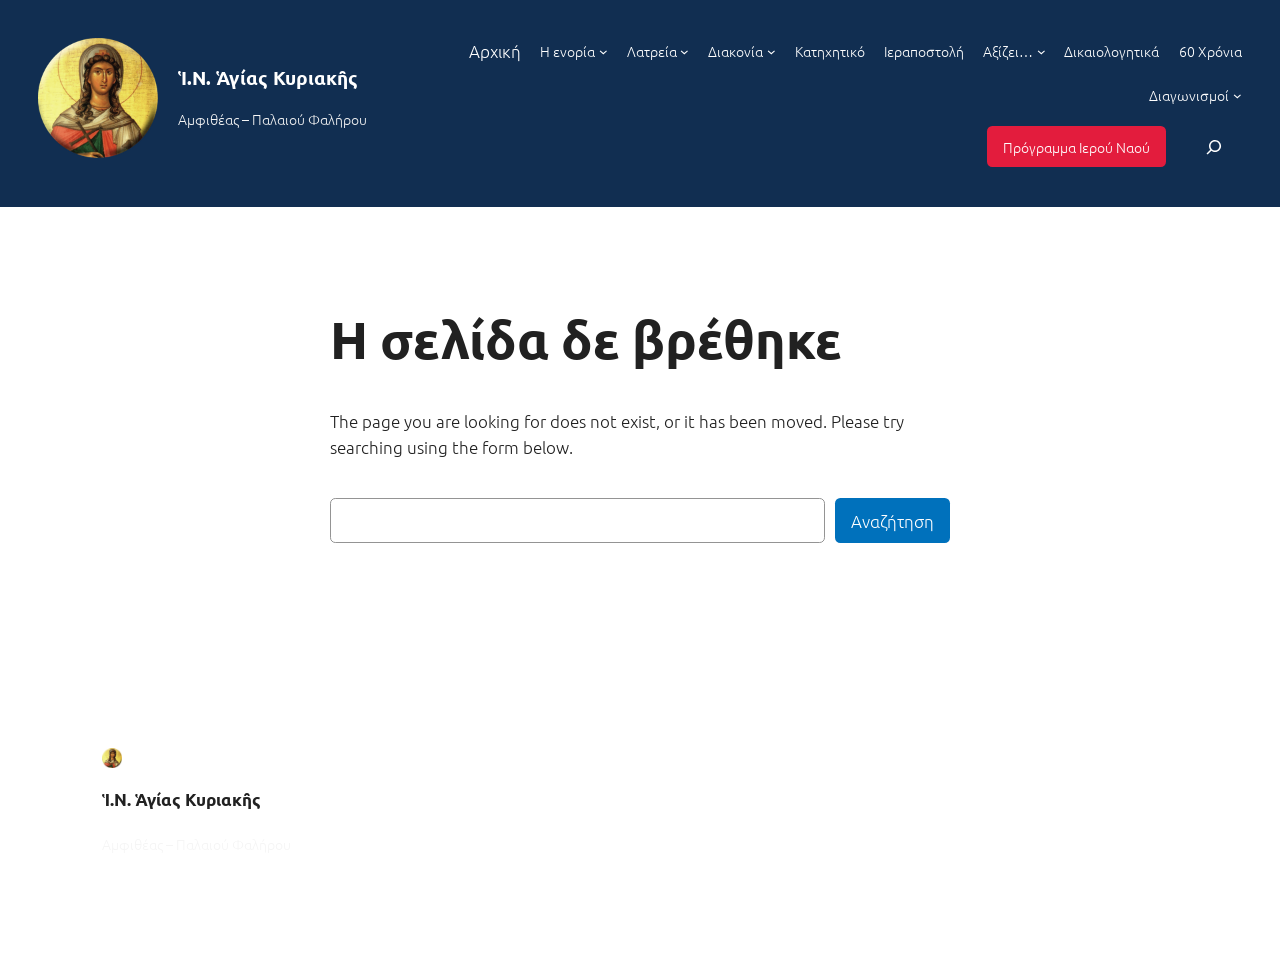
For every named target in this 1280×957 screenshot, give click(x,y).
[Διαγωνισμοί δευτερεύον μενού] (1237, 94)
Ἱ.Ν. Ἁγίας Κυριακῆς (268, 77)
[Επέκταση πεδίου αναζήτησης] (1214, 146)
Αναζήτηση (892, 521)
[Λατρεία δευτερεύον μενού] (684, 51)
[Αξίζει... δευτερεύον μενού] (1041, 51)
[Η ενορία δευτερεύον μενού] (603, 51)
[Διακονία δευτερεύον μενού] (771, 51)
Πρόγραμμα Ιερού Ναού (1076, 147)
